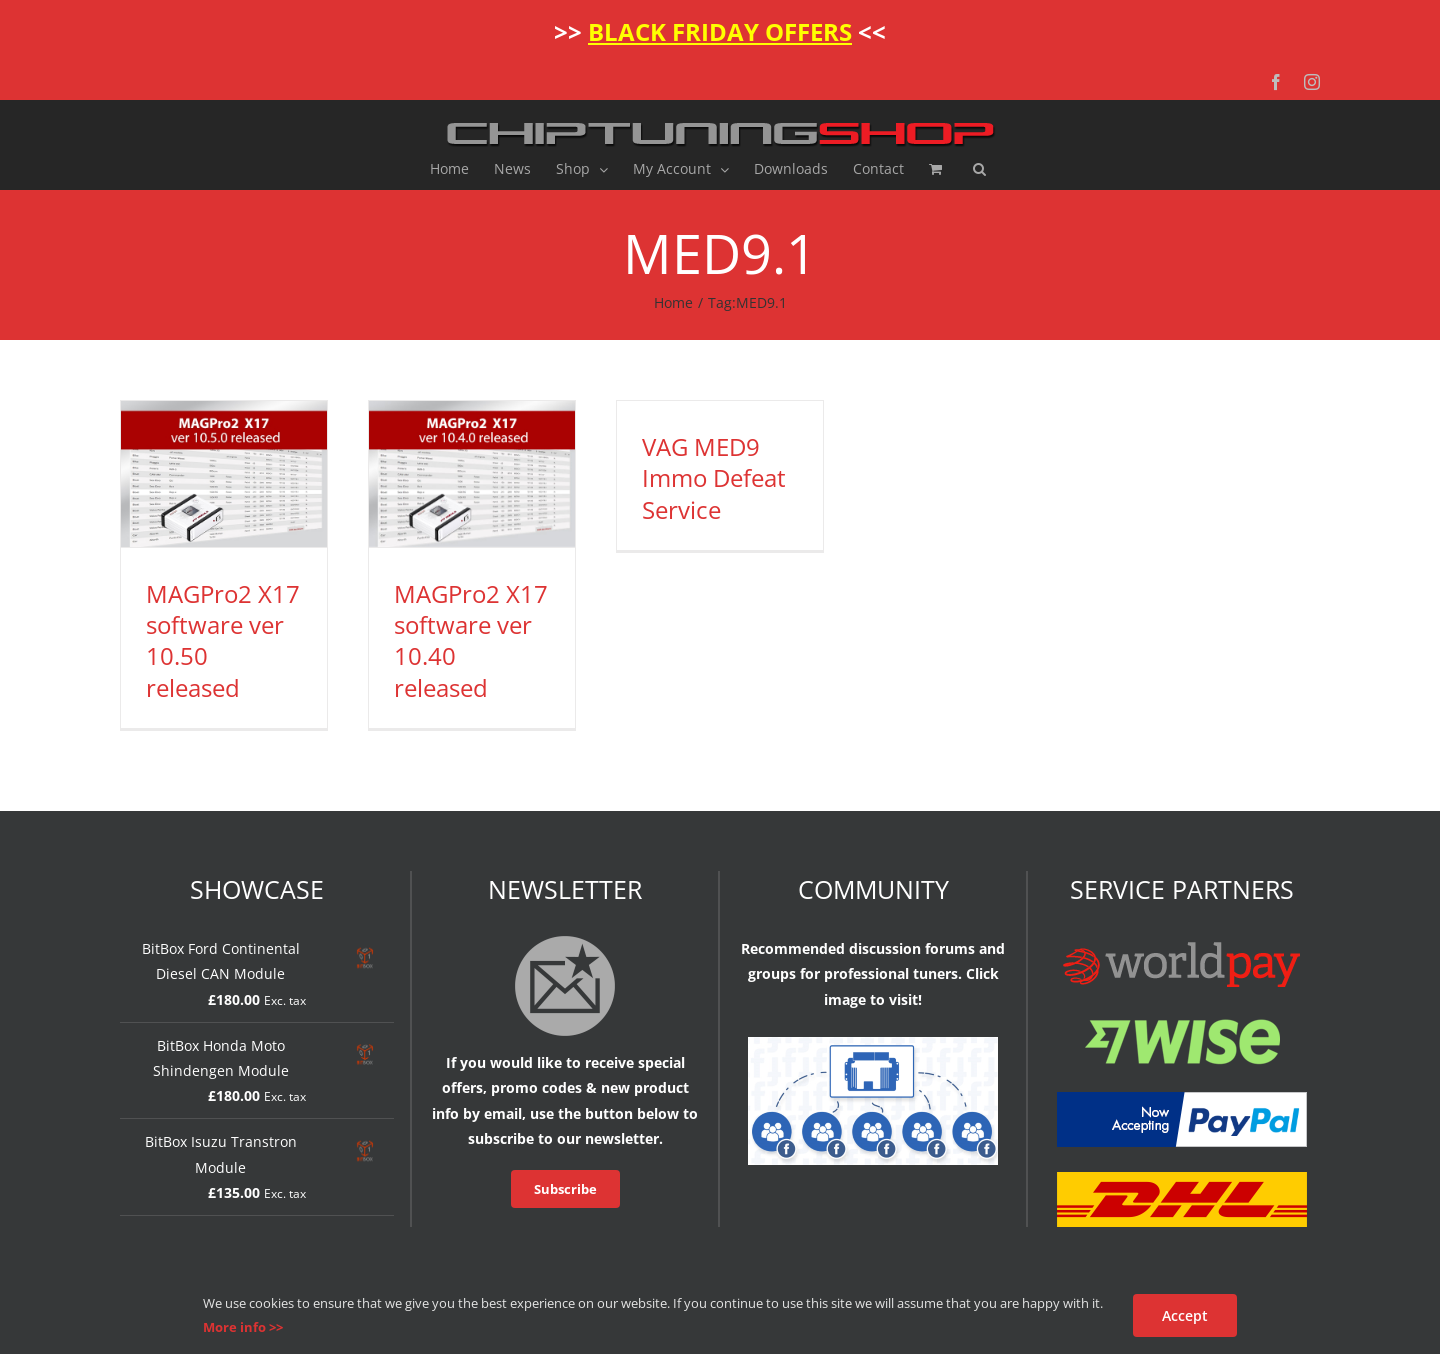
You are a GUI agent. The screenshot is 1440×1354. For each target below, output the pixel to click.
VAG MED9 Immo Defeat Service (714, 477)
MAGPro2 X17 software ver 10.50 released (223, 640)
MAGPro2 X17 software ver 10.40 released (471, 640)
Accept (1185, 1315)
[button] (979, 169)
